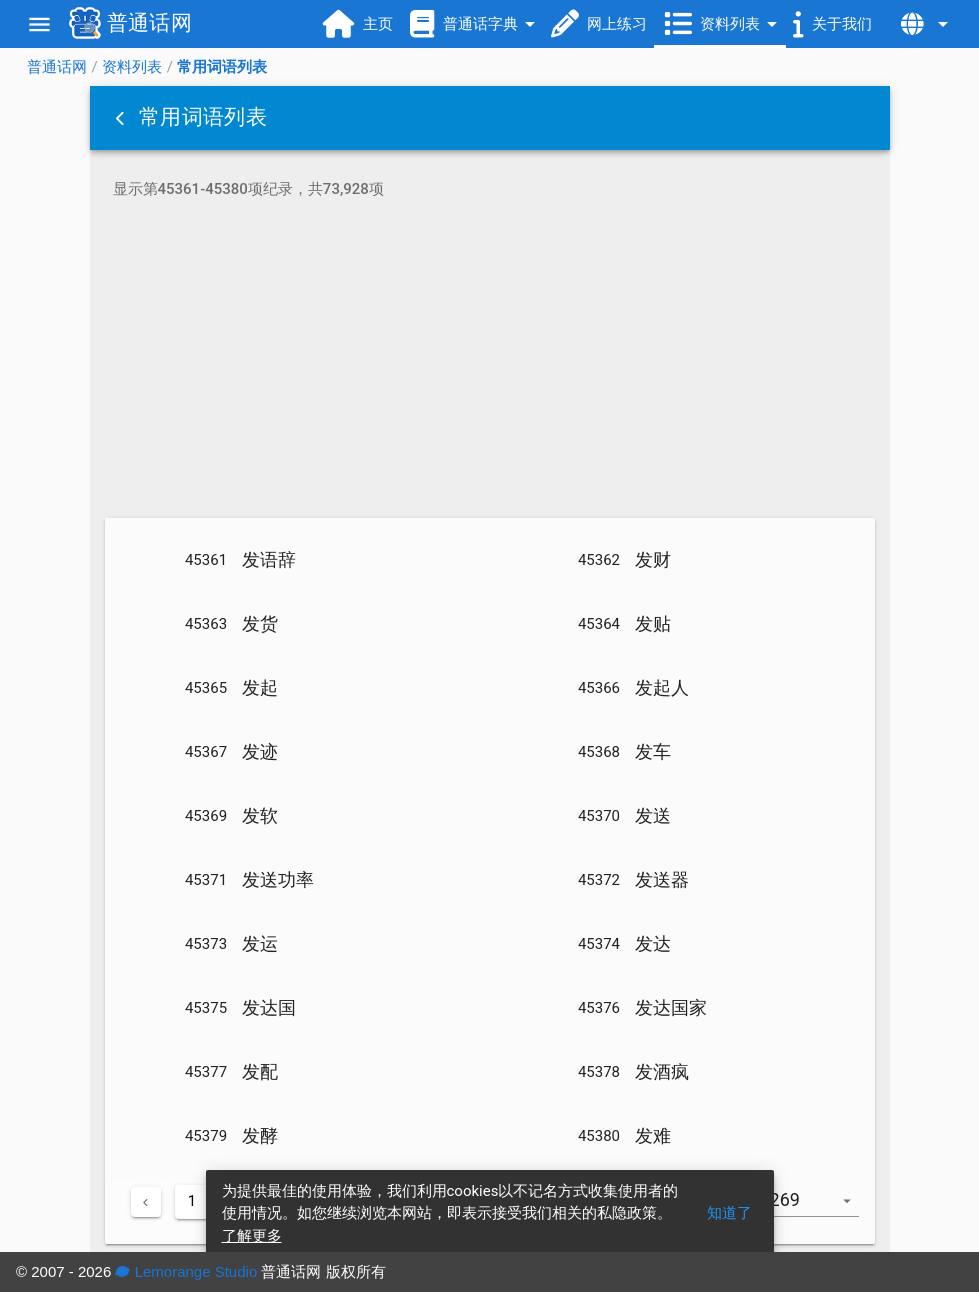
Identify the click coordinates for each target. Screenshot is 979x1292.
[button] (122, 118)
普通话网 (57, 67)
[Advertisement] (490, 362)
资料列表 (132, 67)
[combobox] (817, 1210)
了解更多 (252, 1236)
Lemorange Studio (186, 1271)
